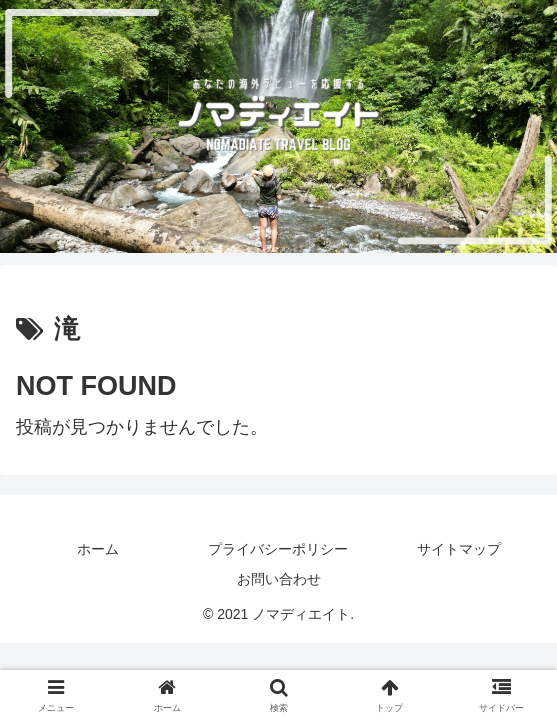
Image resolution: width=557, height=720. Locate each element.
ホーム (98, 549)
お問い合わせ (279, 579)
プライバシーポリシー (278, 549)
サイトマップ (459, 549)
